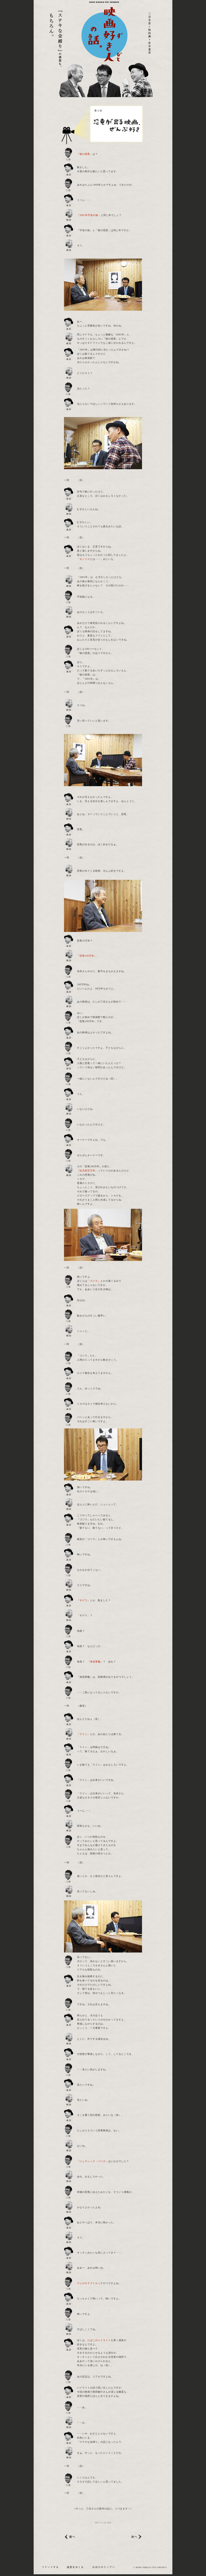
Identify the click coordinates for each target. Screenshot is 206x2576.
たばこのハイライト (99, 2340)
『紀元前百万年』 (87, 1170)
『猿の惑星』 (85, 154)
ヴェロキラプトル (87, 2283)
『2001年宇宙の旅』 (89, 215)
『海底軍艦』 (95, 1661)
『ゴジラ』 (93, 1281)
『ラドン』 (83, 1734)
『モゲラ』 (83, 1600)
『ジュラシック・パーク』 (92, 2161)
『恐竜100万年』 (87, 956)
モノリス (85, 559)
